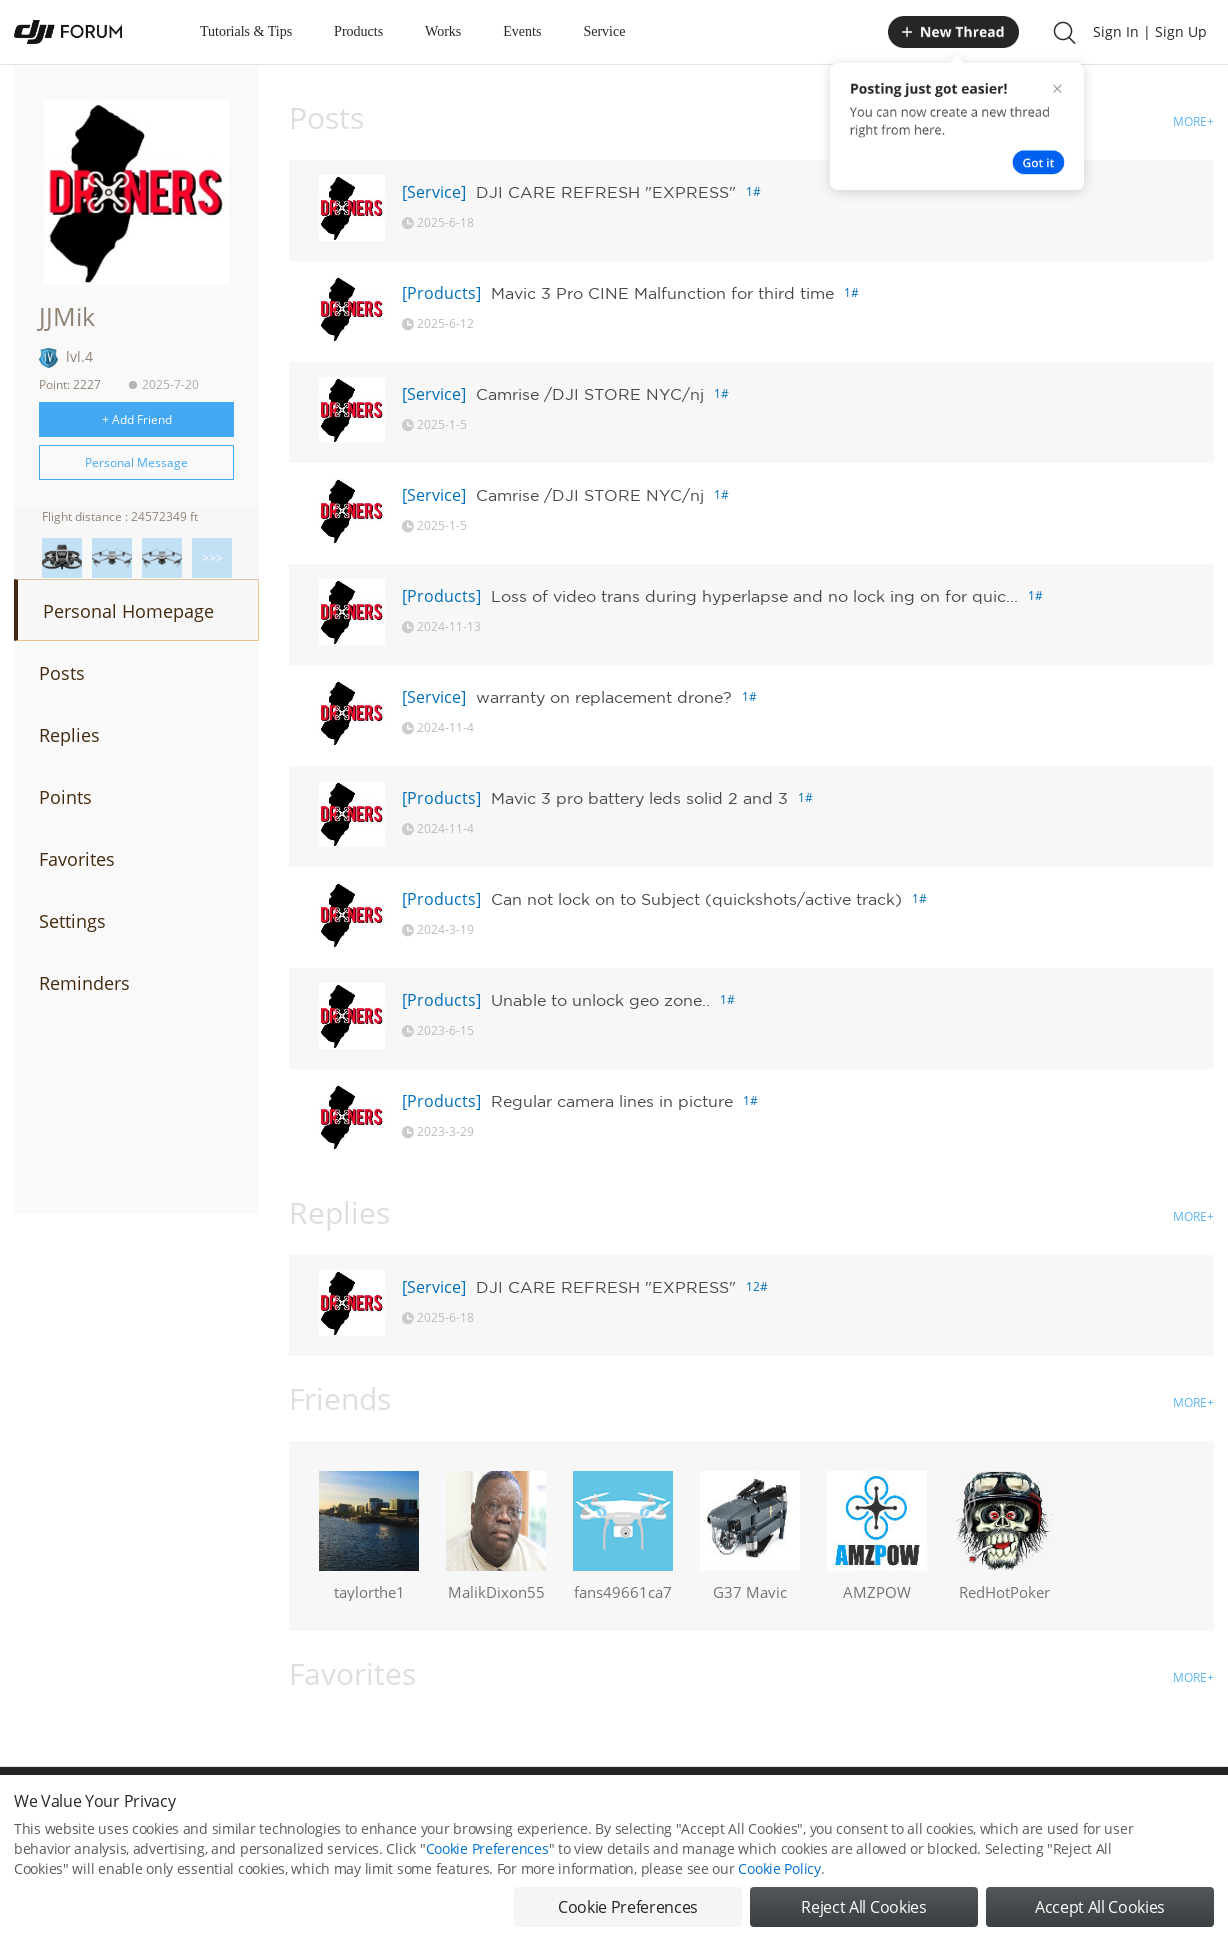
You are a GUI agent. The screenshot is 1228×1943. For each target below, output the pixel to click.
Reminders (84, 983)
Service (604, 31)
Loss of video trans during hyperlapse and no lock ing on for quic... (754, 596)
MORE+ (1193, 121)
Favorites (77, 859)
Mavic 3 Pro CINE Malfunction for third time (662, 293)
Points (65, 797)
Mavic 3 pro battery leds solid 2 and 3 (639, 798)
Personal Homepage (128, 611)
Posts (62, 673)
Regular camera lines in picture (612, 1101)
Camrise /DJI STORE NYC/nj (590, 394)
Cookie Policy (779, 1885)
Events (522, 31)
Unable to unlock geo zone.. (600, 1000)
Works (443, 31)
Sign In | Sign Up (1150, 31)
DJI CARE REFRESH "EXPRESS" (606, 192)
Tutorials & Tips (246, 31)
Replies (69, 735)
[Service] (434, 192)
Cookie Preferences (487, 1865)
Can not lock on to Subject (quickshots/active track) (696, 899)
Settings (72, 921)
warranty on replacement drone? (604, 697)
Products (358, 31)
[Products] (441, 293)
